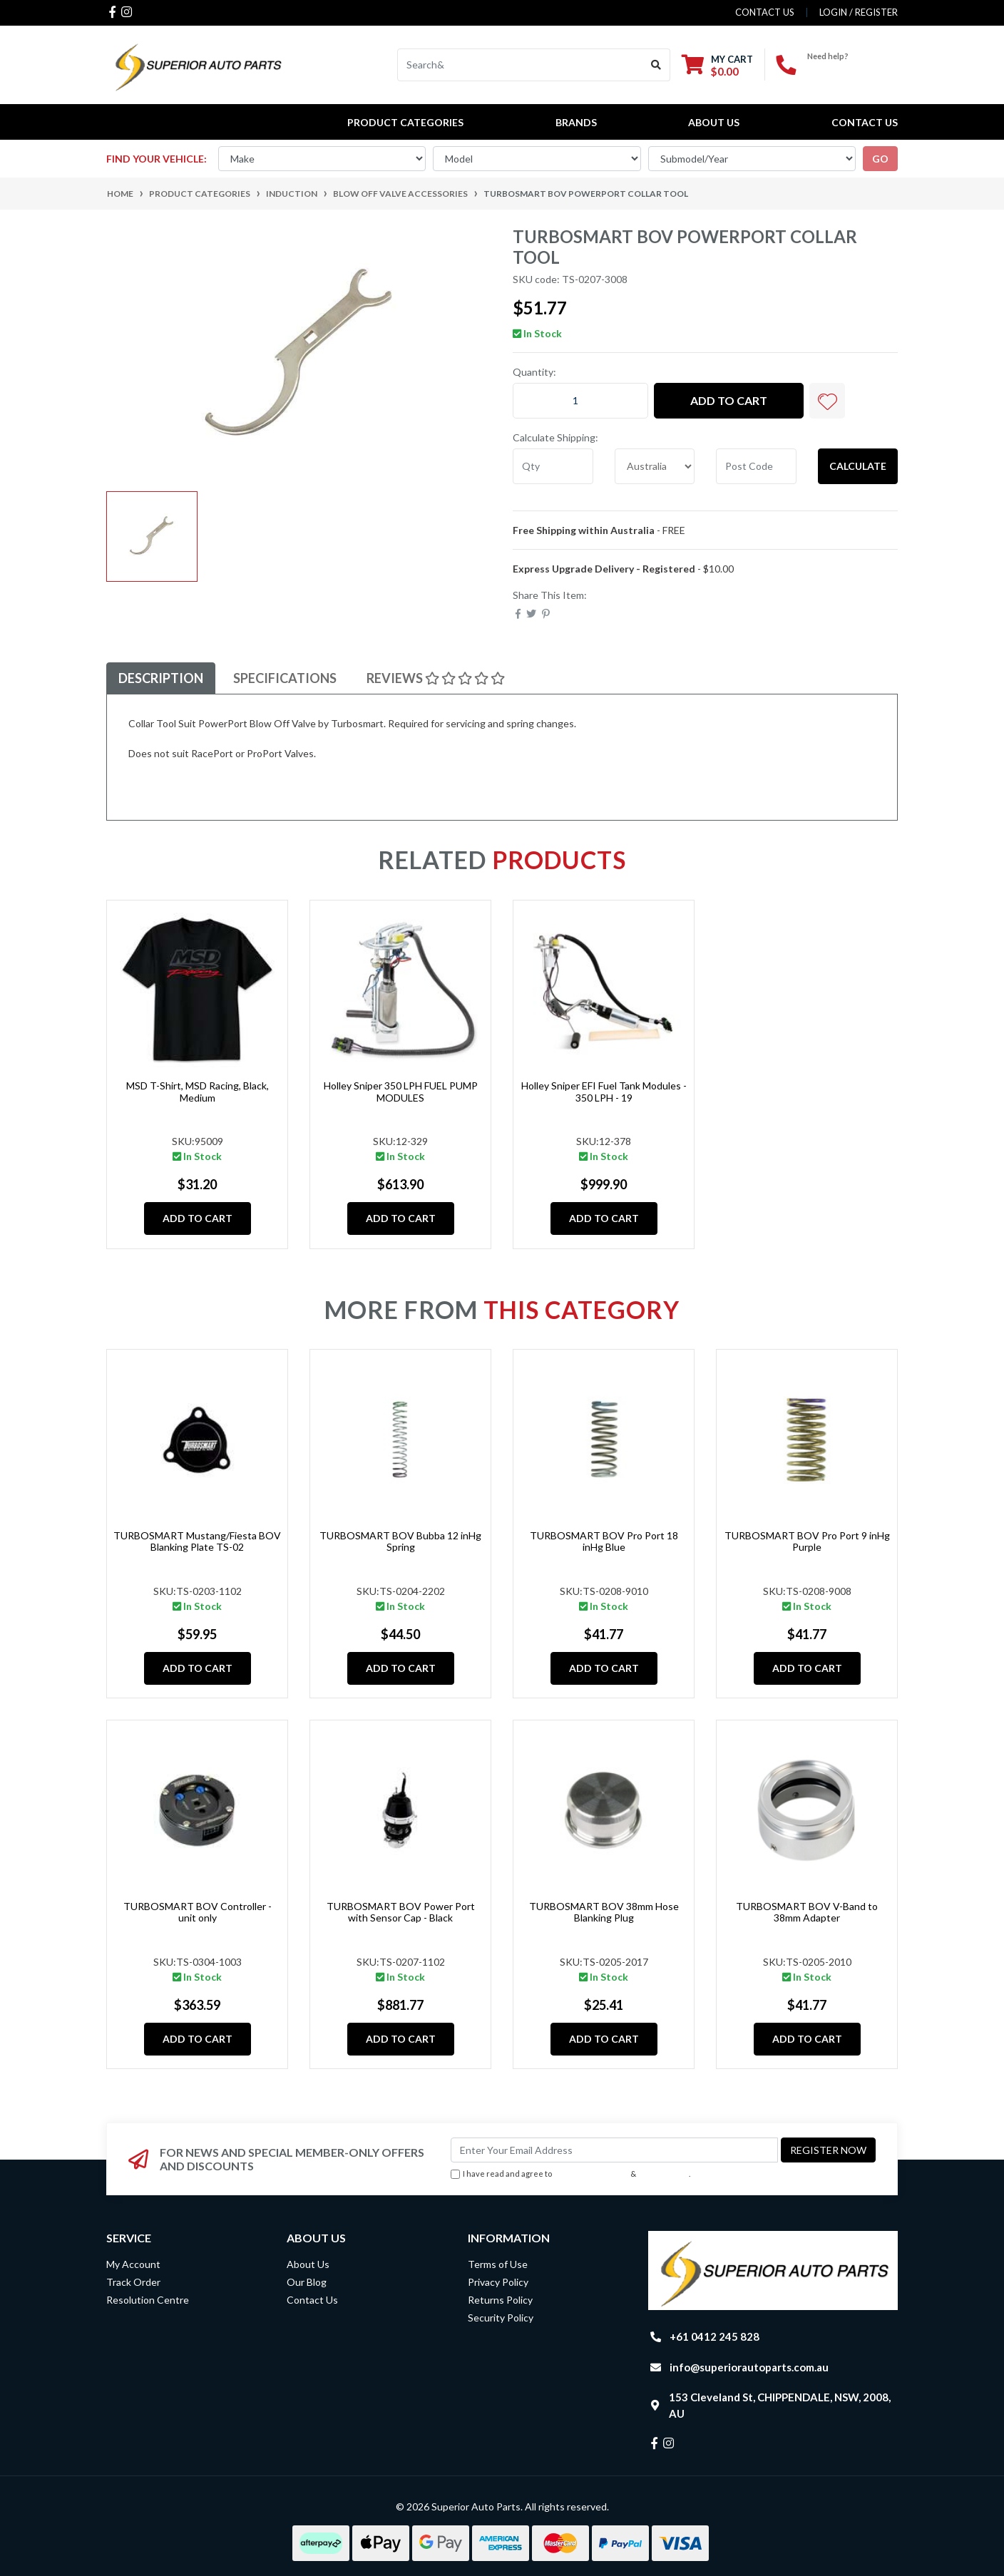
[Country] (655, 466)
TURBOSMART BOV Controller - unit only (197, 1912)
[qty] (553, 466)
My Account (133, 2264)
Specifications (285, 678)
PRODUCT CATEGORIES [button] (405, 122)
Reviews (436, 678)
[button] (827, 401)
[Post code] (756, 466)
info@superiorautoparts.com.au (749, 2367)
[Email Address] (614, 2150)
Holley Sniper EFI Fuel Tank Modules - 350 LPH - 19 (604, 1091)
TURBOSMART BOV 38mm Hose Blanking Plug (604, 1912)
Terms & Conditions (591, 2173)
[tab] (160, 678)
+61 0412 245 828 (852, 68)
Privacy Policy (664, 2173)
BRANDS (576, 122)
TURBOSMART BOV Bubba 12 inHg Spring (400, 1541)
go (880, 159)
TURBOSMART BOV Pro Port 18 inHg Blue (604, 1541)
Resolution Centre (147, 2300)
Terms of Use (498, 2264)
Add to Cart (728, 400)
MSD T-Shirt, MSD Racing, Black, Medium (197, 1091)
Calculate (857, 466)
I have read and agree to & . (570, 2174)
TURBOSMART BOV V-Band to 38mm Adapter (807, 1912)
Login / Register (858, 12)
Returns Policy (500, 2300)
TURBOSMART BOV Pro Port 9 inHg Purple (807, 1541)
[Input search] (520, 64)
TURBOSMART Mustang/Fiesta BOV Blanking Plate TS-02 (197, 1541)
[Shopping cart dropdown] (717, 65)
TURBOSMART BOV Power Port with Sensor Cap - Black (401, 1912)
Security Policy (500, 2317)
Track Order (133, 2282)
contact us (764, 12)
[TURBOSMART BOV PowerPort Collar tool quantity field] (580, 401)
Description (160, 678)
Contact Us (864, 122)
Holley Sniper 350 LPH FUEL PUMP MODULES (401, 1091)
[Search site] (656, 64)
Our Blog (307, 2282)
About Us (713, 122)
